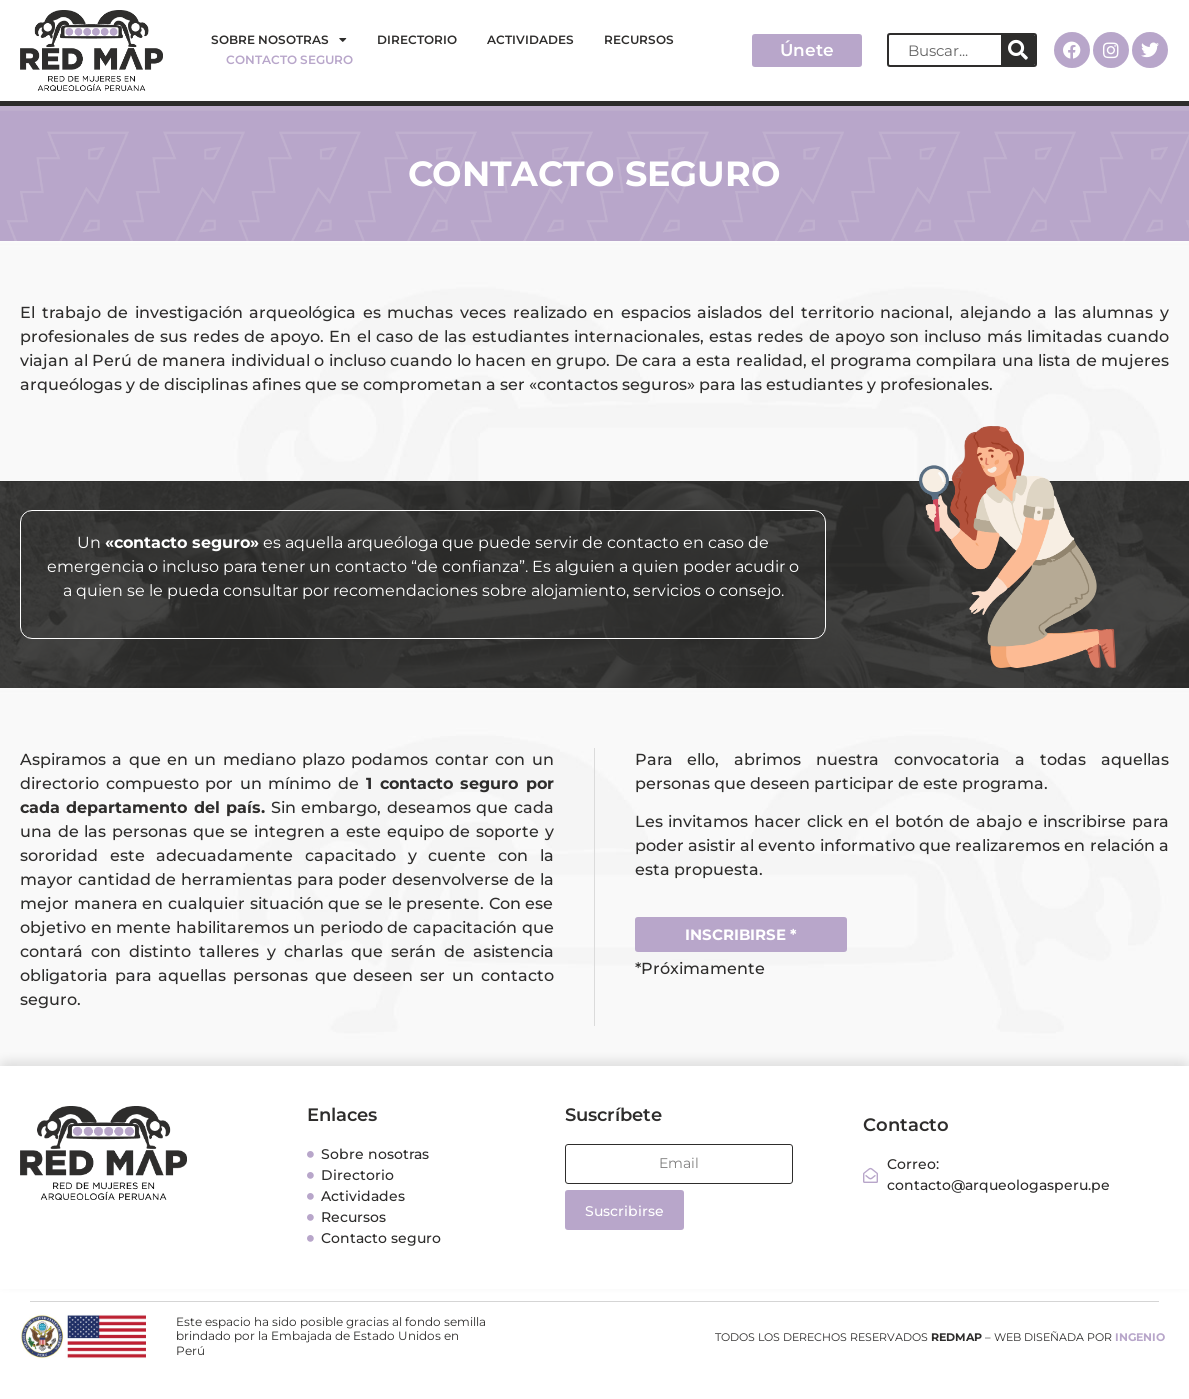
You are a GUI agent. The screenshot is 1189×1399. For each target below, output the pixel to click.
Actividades (530, 39)
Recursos (639, 39)
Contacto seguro (289, 59)
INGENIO (1140, 1337)
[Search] (1018, 50)
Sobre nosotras (279, 40)
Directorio (417, 39)
